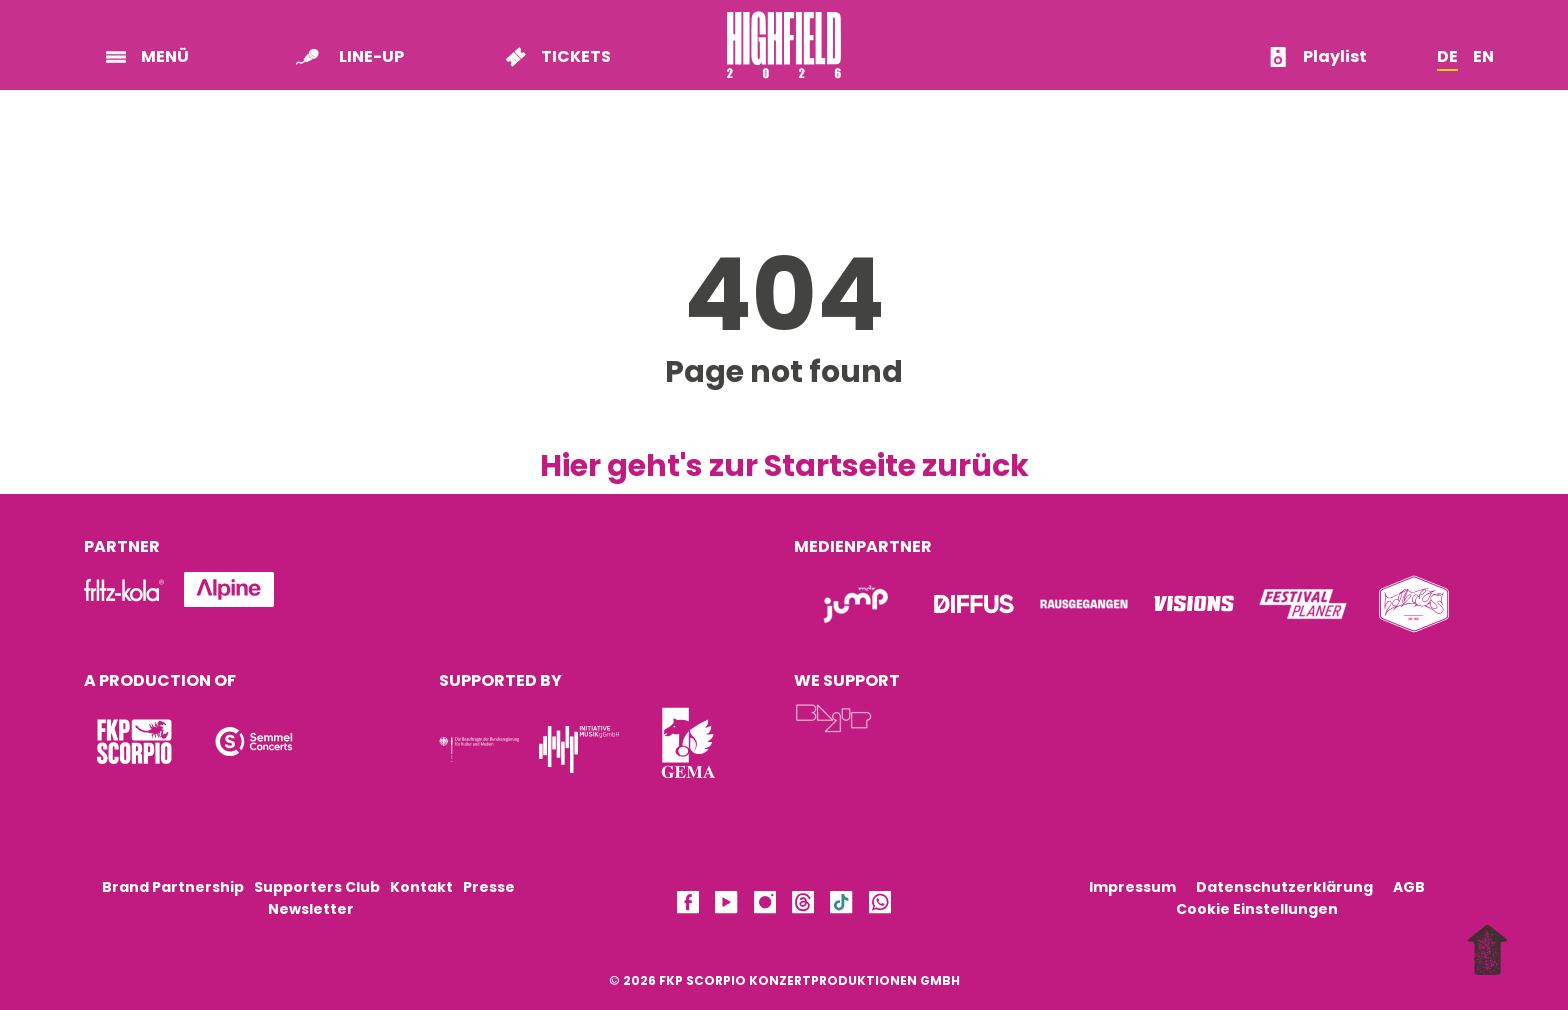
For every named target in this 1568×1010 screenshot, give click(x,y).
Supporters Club (317, 887)
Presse (489, 887)
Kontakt (421, 887)
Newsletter (311, 909)
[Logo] (134, 741)
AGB (1409, 887)
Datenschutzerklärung (1284, 887)
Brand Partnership (173, 887)
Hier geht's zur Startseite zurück (784, 466)
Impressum (1132, 887)
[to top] (1493, 952)
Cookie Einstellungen (1257, 909)
